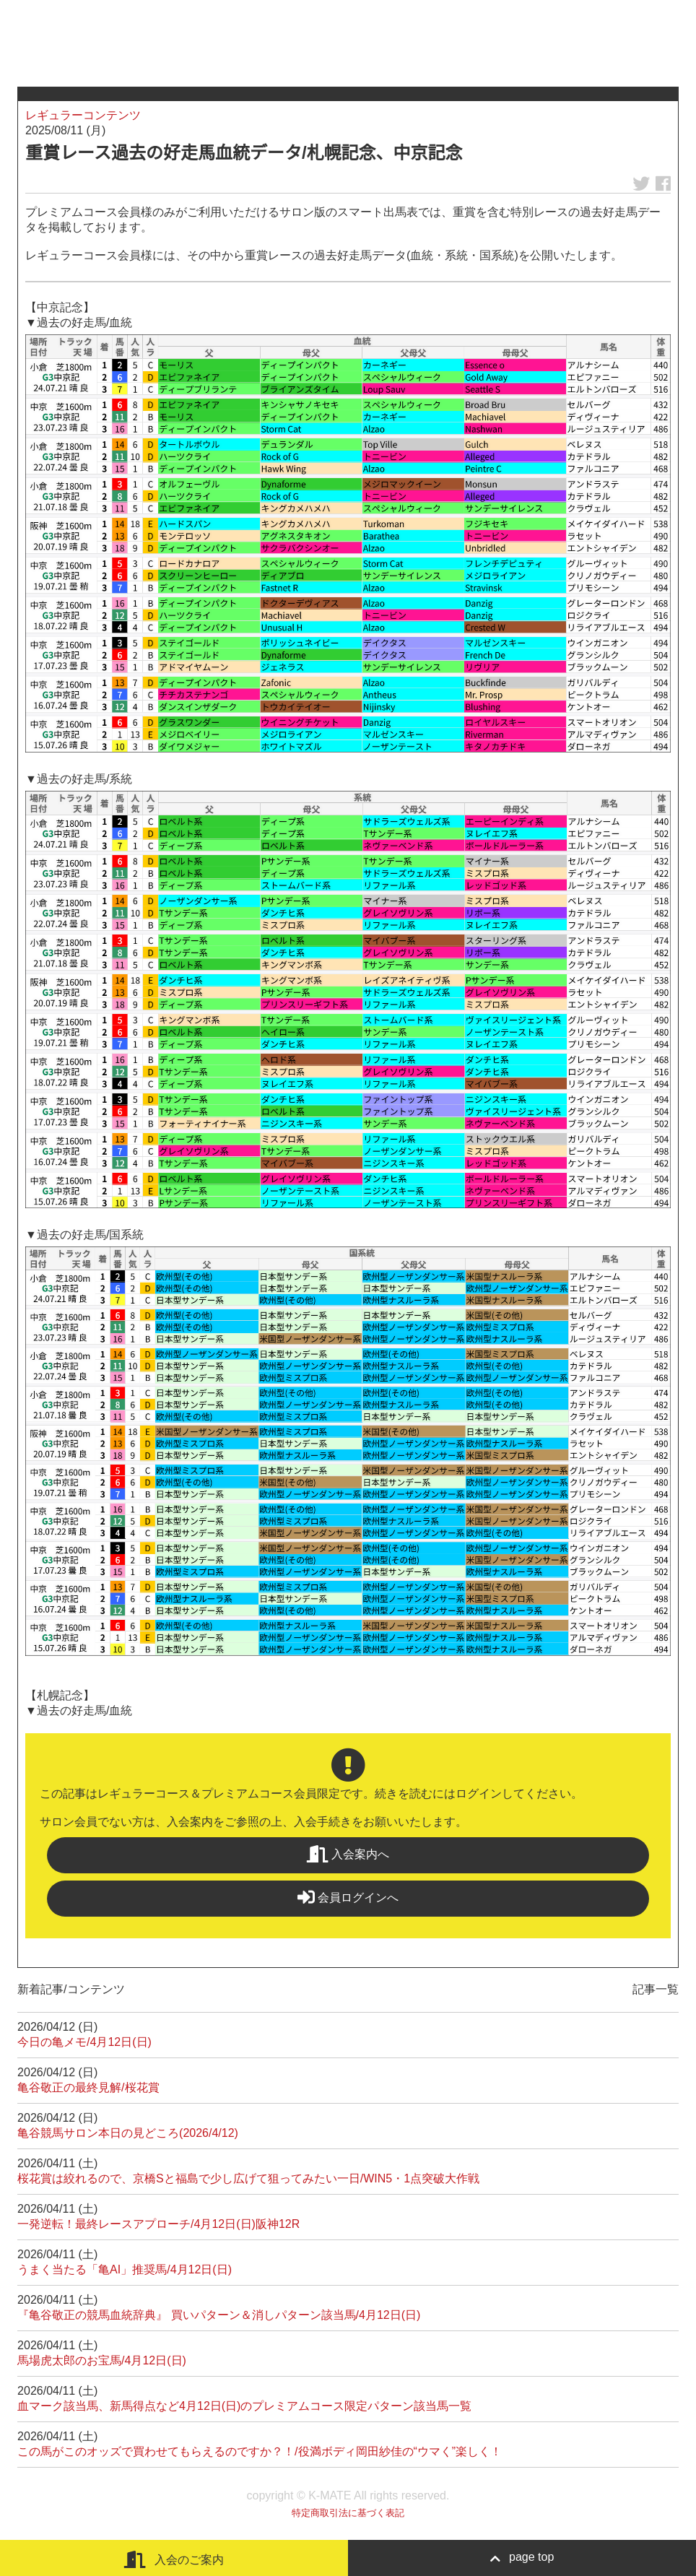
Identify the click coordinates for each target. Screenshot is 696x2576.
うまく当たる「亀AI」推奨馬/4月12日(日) (124, 2269)
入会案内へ (348, 1853)
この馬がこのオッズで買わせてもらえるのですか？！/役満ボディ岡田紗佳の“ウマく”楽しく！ (259, 2451)
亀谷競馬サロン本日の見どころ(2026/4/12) (127, 2133)
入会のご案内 (174, 2559)
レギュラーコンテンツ (83, 115)
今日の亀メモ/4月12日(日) (84, 2042)
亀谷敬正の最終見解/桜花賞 (88, 2087)
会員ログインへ (348, 1897)
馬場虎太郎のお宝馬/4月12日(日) (101, 2360)
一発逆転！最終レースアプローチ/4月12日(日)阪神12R (158, 2224)
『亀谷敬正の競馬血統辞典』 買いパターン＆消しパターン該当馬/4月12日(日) (218, 2315)
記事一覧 (655, 1989)
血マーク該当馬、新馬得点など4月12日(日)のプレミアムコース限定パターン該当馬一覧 (244, 2406)
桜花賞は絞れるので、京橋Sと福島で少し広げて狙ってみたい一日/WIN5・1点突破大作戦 (248, 2178)
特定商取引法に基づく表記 (348, 2512)
